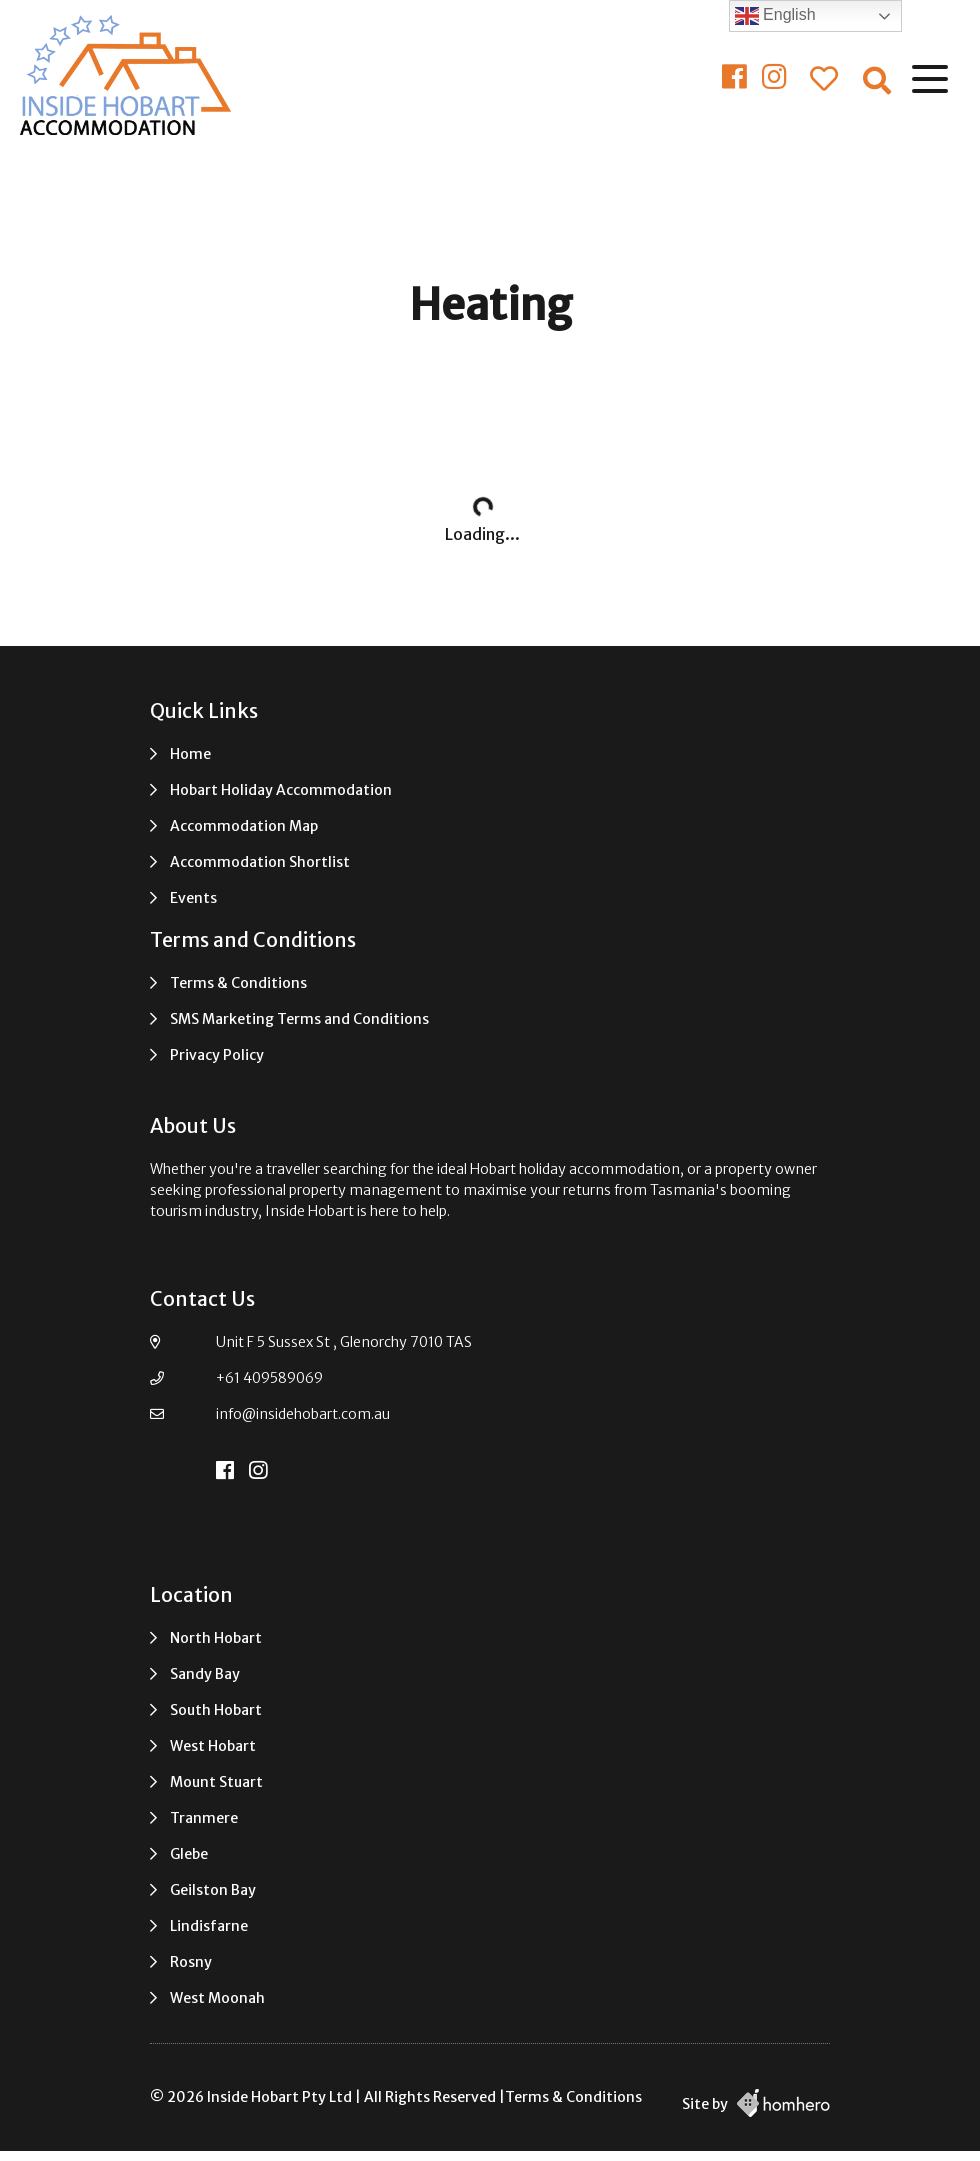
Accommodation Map (244, 826)
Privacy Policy (217, 1055)
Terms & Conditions (238, 983)
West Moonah (217, 1998)
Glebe (189, 1854)
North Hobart (216, 1638)
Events (193, 898)
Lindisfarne (209, 1926)
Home (190, 754)
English (775, 16)
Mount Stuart (216, 1782)
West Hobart (213, 1746)
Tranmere (204, 1818)
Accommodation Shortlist (260, 862)
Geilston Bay (213, 1890)
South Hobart (216, 1710)
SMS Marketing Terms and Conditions (299, 1019)
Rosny (191, 1962)
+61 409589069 (269, 1378)
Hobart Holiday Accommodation (281, 790)
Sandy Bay (205, 1674)
